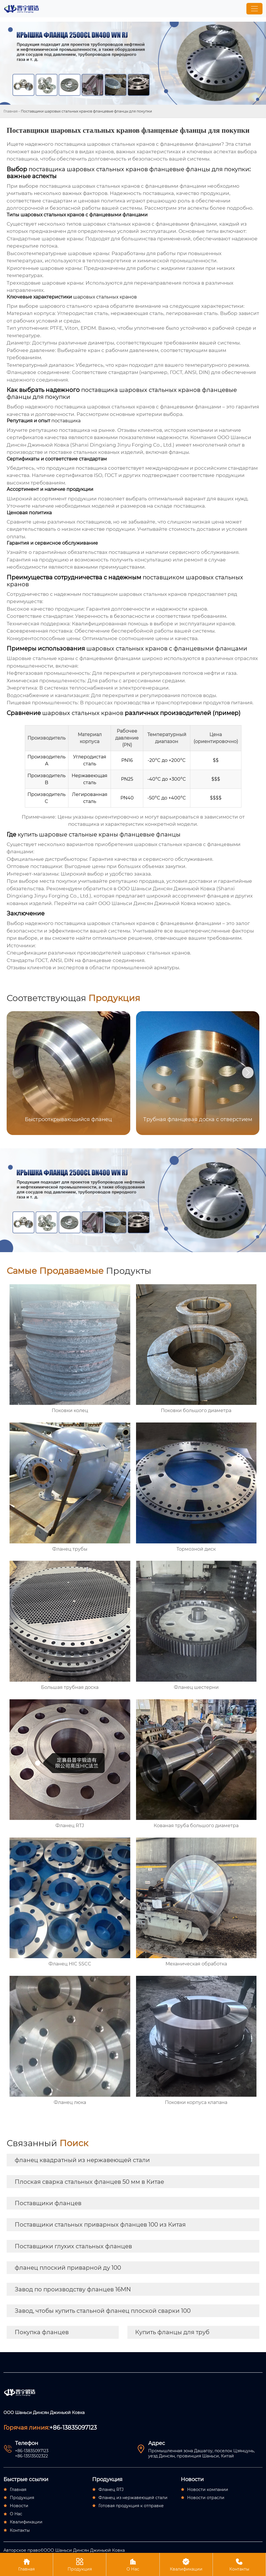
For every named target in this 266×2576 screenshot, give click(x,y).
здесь (222, 903)
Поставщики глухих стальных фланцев (73, 2246)
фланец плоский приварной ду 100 (68, 2267)
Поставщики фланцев (48, 2203)
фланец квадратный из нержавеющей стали (82, 2160)
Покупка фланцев (42, 2332)
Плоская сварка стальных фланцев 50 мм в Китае (89, 2181)
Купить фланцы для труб (172, 2332)
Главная (10, 111)
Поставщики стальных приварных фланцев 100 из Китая (100, 2224)
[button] (248, 1072)
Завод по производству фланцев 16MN (73, 2289)
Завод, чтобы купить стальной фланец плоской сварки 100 (103, 2310)
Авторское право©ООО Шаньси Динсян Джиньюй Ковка (64, 2550)
